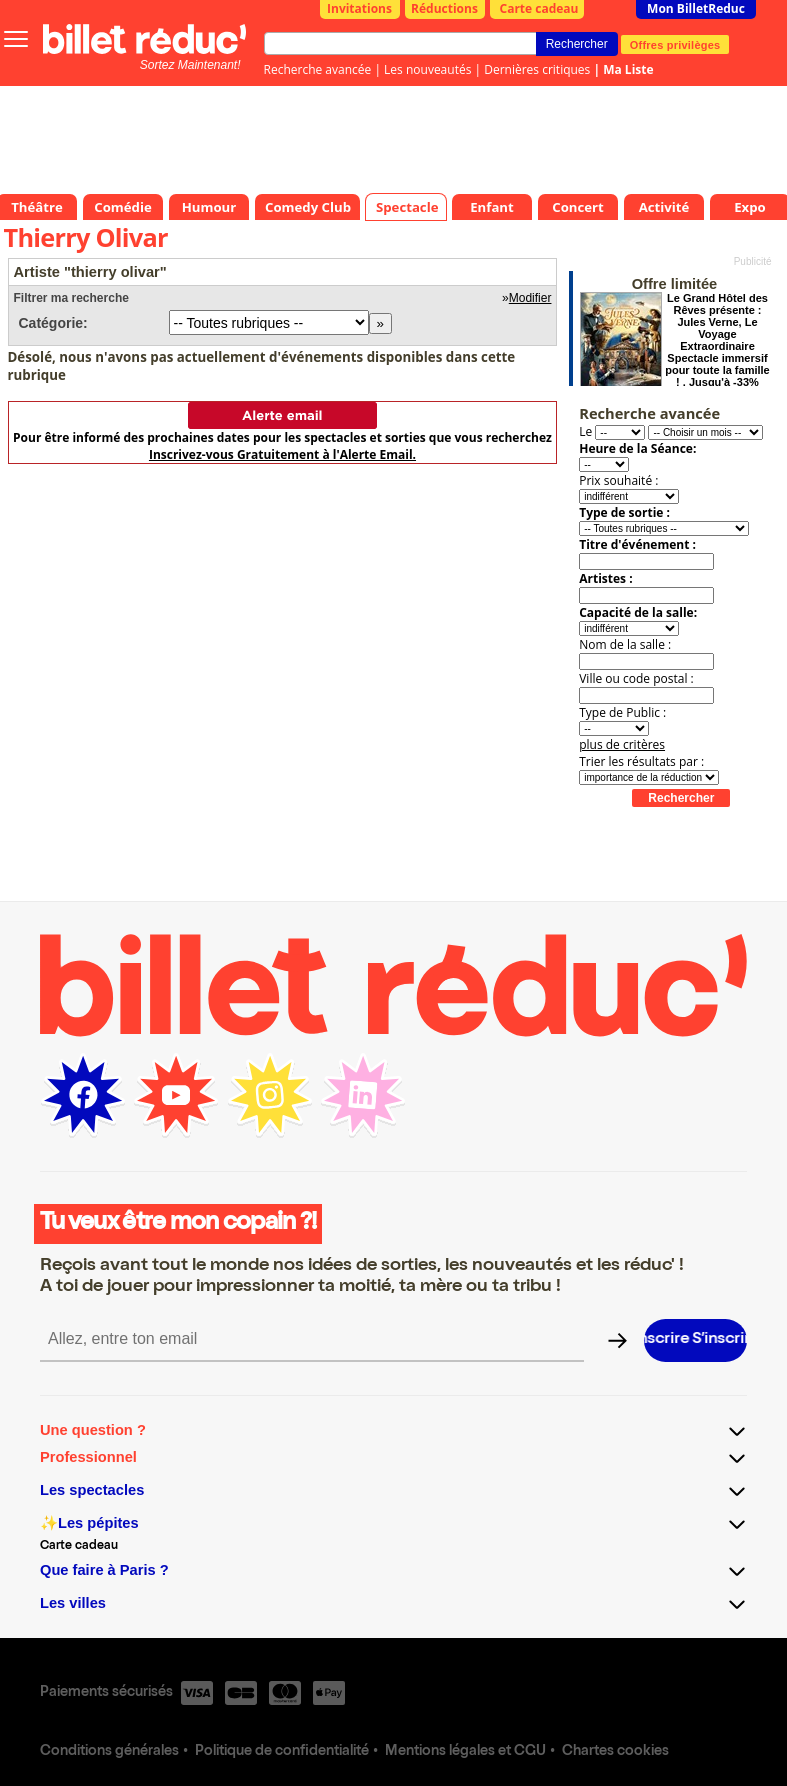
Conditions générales (109, 1752)
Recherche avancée (318, 69)
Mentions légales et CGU (465, 1752)
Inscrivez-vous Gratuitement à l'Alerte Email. (282, 454)
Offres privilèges (675, 44)
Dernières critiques (537, 69)
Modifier (530, 298)
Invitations (359, 8)
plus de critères (622, 744)
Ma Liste (628, 69)
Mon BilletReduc (696, 8)
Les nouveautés (427, 69)
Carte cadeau (539, 8)
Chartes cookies (615, 1752)
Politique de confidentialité (282, 1752)
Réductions (444, 8)
